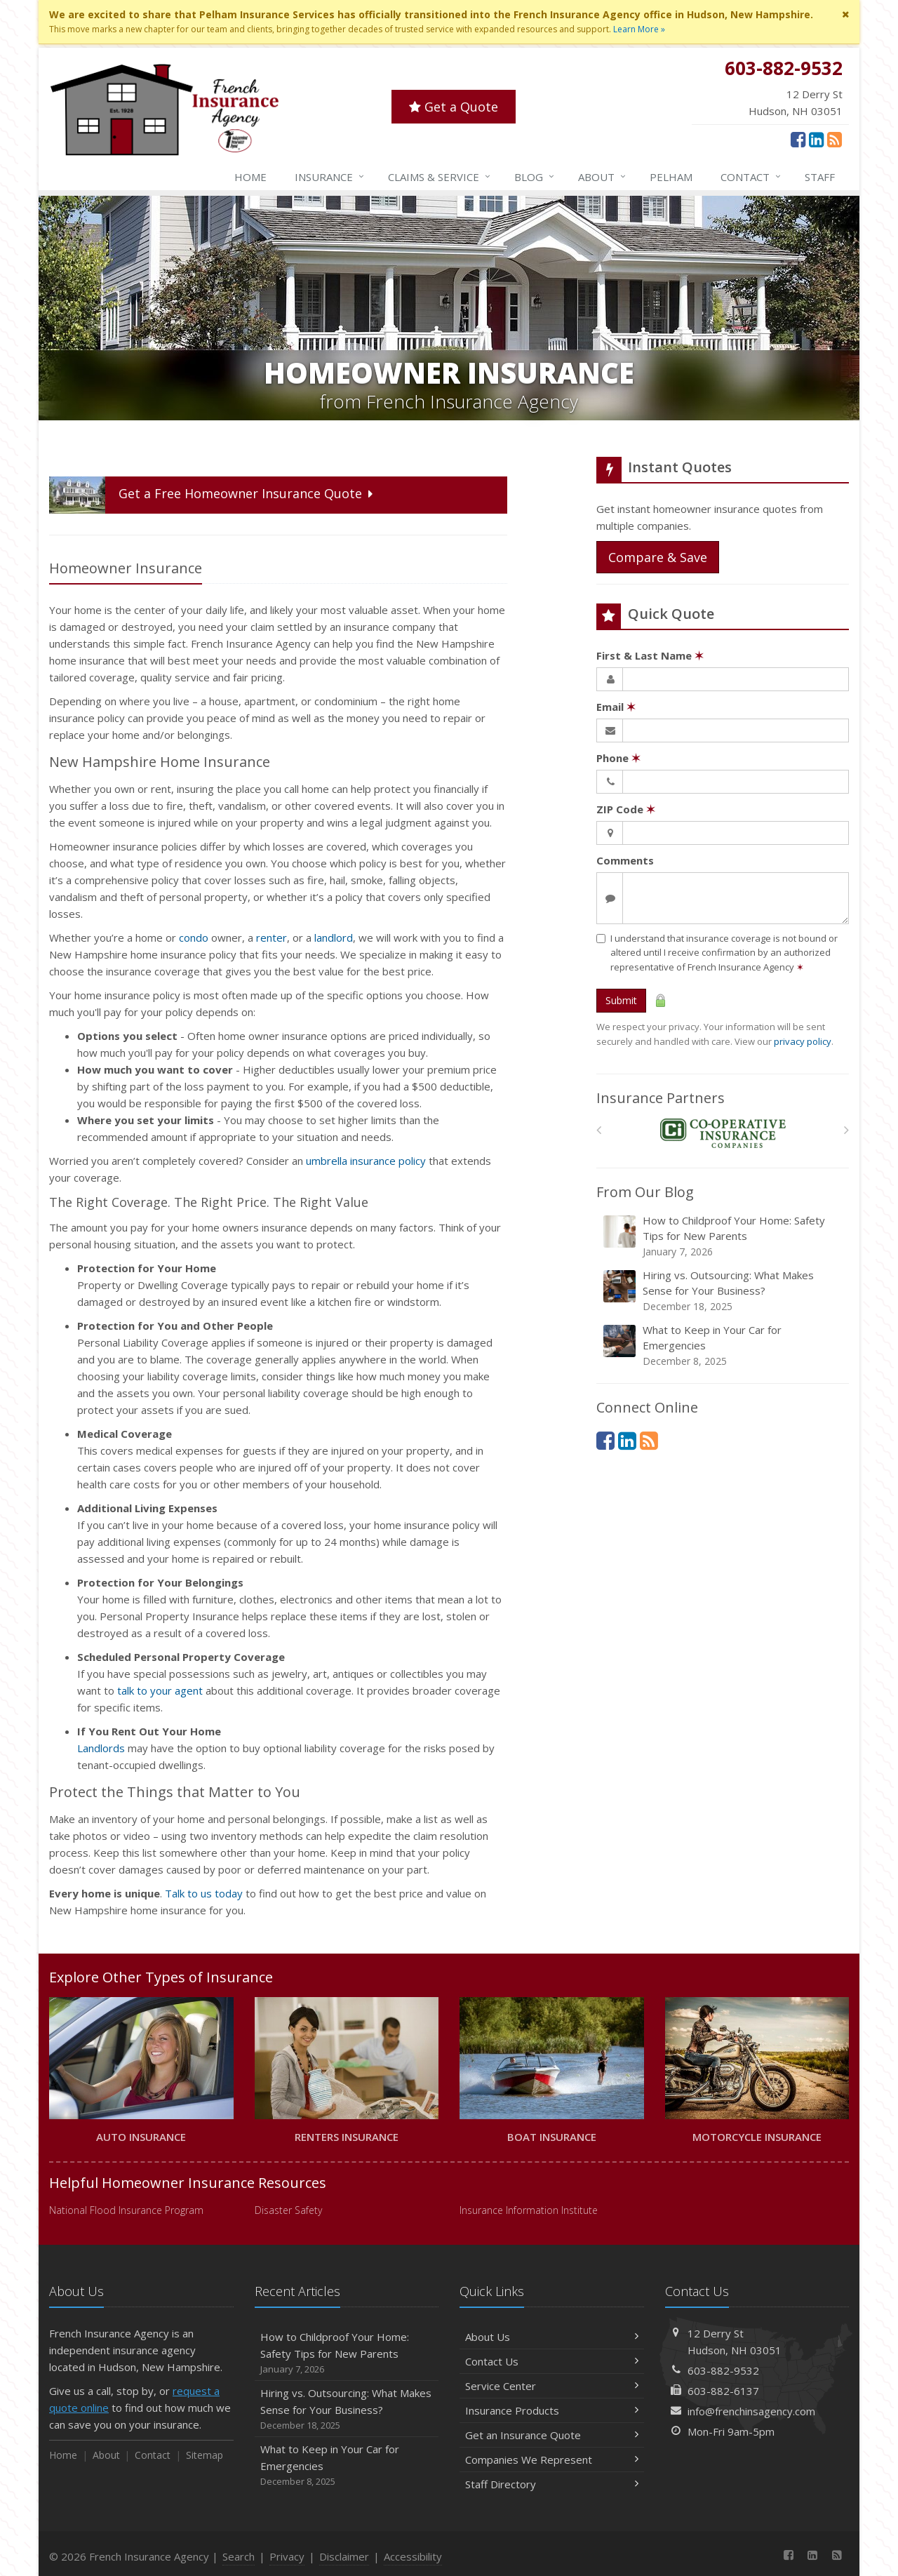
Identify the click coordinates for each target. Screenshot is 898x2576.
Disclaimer (344, 2556)
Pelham (671, 177)
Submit (621, 1000)
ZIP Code (625, 809)
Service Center (551, 2386)
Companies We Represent (551, 2459)
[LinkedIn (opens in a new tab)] (816, 139)
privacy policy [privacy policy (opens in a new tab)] (802, 1041)
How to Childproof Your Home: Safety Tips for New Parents (723, 1236)
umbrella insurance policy (366, 1161)
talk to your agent (160, 1690)
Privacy (286, 2556)
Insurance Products (551, 2410)
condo (193, 937)
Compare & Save (657, 557)
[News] (834, 139)
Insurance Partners (660, 1097)
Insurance (330, 177)
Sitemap (204, 2455)
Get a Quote (453, 106)
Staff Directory (551, 2484)
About (602, 177)
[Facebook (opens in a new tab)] (798, 139)
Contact (751, 177)
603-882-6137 (723, 2391)
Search (238, 2556)
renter (271, 937)
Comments (625, 860)
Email (616, 707)
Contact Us (551, 2361)
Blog (535, 177)
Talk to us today (204, 1893)
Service (440, 177)
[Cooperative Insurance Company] (723, 1133)
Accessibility (413, 2556)
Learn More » (639, 29)
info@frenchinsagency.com (751, 2411)
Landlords (101, 1748)
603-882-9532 (723, 2370)
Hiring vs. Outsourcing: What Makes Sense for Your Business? (723, 1291)
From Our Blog (645, 1191)
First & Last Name (650, 655)
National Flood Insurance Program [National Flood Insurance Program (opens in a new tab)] (126, 2210)
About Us (551, 2337)
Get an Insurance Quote (551, 2435)
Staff (820, 177)
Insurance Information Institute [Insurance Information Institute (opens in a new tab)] (529, 2210)
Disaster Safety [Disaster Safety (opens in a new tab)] (288, 2210)
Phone (618, 758)
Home (250, 177)
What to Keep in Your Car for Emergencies (723, 1345)
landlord (333, 937)
